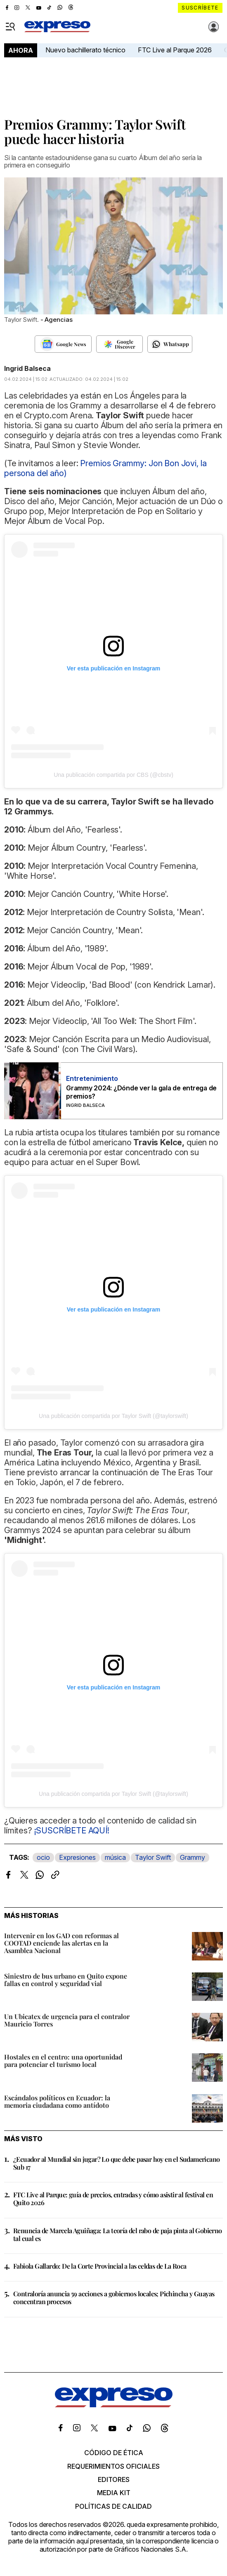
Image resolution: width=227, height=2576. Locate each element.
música (115, 1857)
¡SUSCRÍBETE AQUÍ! (71, 1830)
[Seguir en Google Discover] (119, 344)
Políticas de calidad (113, 2506)
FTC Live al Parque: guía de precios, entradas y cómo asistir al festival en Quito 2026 (113, 2198)
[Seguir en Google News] (63, 344)
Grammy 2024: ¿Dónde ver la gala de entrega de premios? (141, 1092)
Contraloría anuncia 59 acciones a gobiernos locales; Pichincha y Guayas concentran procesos (113, 2297)
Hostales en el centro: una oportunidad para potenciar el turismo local (63, 2060)
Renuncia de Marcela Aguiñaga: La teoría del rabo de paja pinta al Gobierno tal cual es (117, 2234)
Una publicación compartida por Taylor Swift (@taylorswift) (113, 1416)
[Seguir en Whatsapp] (169, 344)
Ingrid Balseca (27, 368)
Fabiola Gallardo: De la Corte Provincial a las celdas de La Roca (100, 2266)
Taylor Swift (153, 1857)
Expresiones (77, 1857)
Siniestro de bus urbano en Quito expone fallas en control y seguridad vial (65, 1980)
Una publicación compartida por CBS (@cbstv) (113, 774)
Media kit (113, 2492)
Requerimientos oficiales (113, 2466)
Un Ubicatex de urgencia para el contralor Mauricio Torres (67, 2020)
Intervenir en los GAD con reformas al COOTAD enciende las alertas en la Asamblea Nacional (61, 1943)
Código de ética (113, 2452)
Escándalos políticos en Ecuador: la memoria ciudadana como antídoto (57, 2101)
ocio (43, 1857)
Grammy (192, 1857)
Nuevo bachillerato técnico (85, 50)
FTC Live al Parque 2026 (175, 50)
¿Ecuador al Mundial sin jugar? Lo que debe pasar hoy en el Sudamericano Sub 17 (116, 2163)
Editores (114, 2479)
